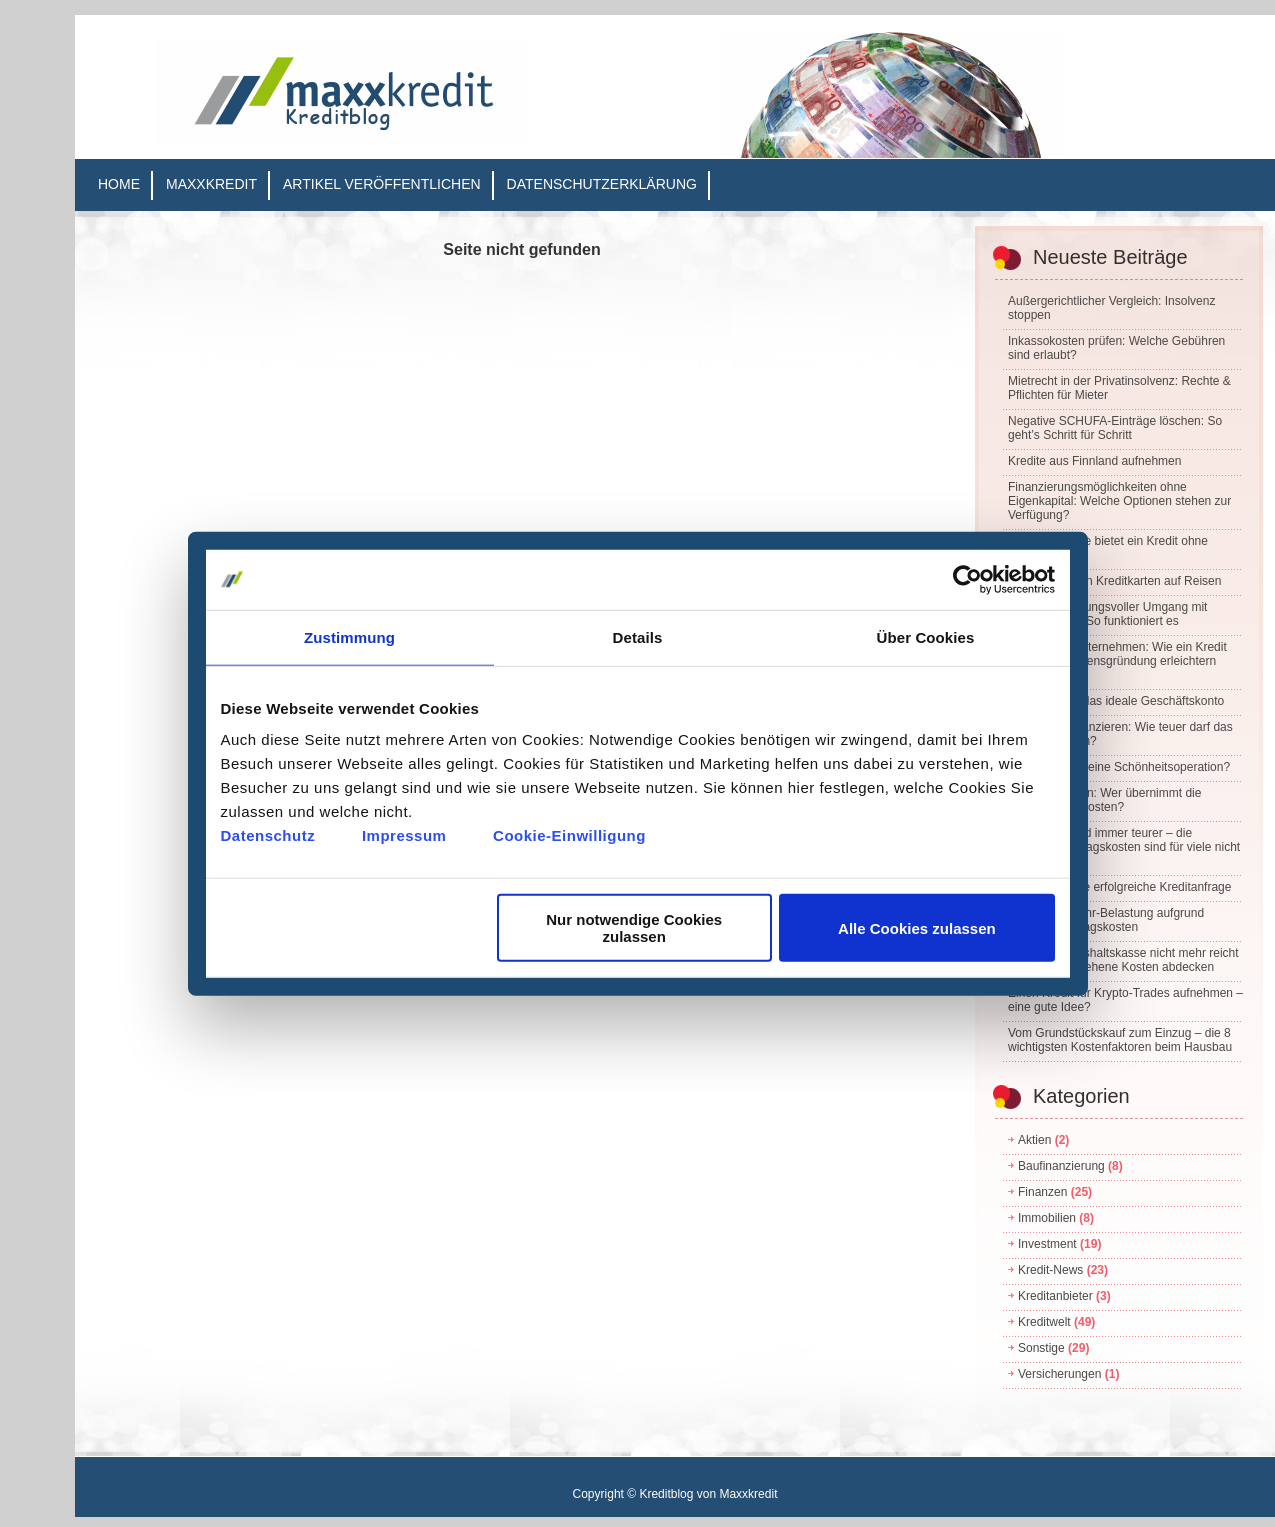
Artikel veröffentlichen (382, 184)
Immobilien (1047, 1218)
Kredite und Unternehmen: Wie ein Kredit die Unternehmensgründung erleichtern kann (1117, 661)
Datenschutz (268, 835)
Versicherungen (1059, 1374)
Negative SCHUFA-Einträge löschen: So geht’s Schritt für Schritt (1115, 428)
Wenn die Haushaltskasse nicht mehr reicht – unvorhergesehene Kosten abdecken (1123, 960)
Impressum (404, 835)
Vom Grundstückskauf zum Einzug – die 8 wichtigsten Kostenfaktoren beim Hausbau (1120, 1040)
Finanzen (1042, 1192)
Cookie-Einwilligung (569, 835)
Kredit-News (1050, 1270)
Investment (1047, 1244)
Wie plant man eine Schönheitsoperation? (1119, 767)
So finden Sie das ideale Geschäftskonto (1116, 701)
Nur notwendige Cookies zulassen (634, 928)
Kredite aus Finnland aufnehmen (1094, 461)
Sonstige (1041, 1348)
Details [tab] (638, 636)
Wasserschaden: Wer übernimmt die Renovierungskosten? (1104, 800)
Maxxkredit (211, 184)
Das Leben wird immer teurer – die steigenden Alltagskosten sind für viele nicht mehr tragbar (1124, 847)
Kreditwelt (1044, 1322)
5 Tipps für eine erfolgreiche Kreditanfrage (1119, 887)
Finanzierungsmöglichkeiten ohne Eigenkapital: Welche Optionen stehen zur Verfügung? (1119, 501)
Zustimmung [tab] (349, 636)
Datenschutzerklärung (602, 184)
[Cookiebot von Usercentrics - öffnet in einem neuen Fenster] (967, 579)
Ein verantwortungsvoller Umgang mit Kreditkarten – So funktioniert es (1107, 614)
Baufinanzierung (1061, 1166)
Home (119, 184)
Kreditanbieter (1055, 1296)
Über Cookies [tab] (926, 636)
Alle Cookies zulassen (917, 927)
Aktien (1034, 1140)
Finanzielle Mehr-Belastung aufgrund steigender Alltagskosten (1106, 920)
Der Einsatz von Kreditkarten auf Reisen (1114, 581)
